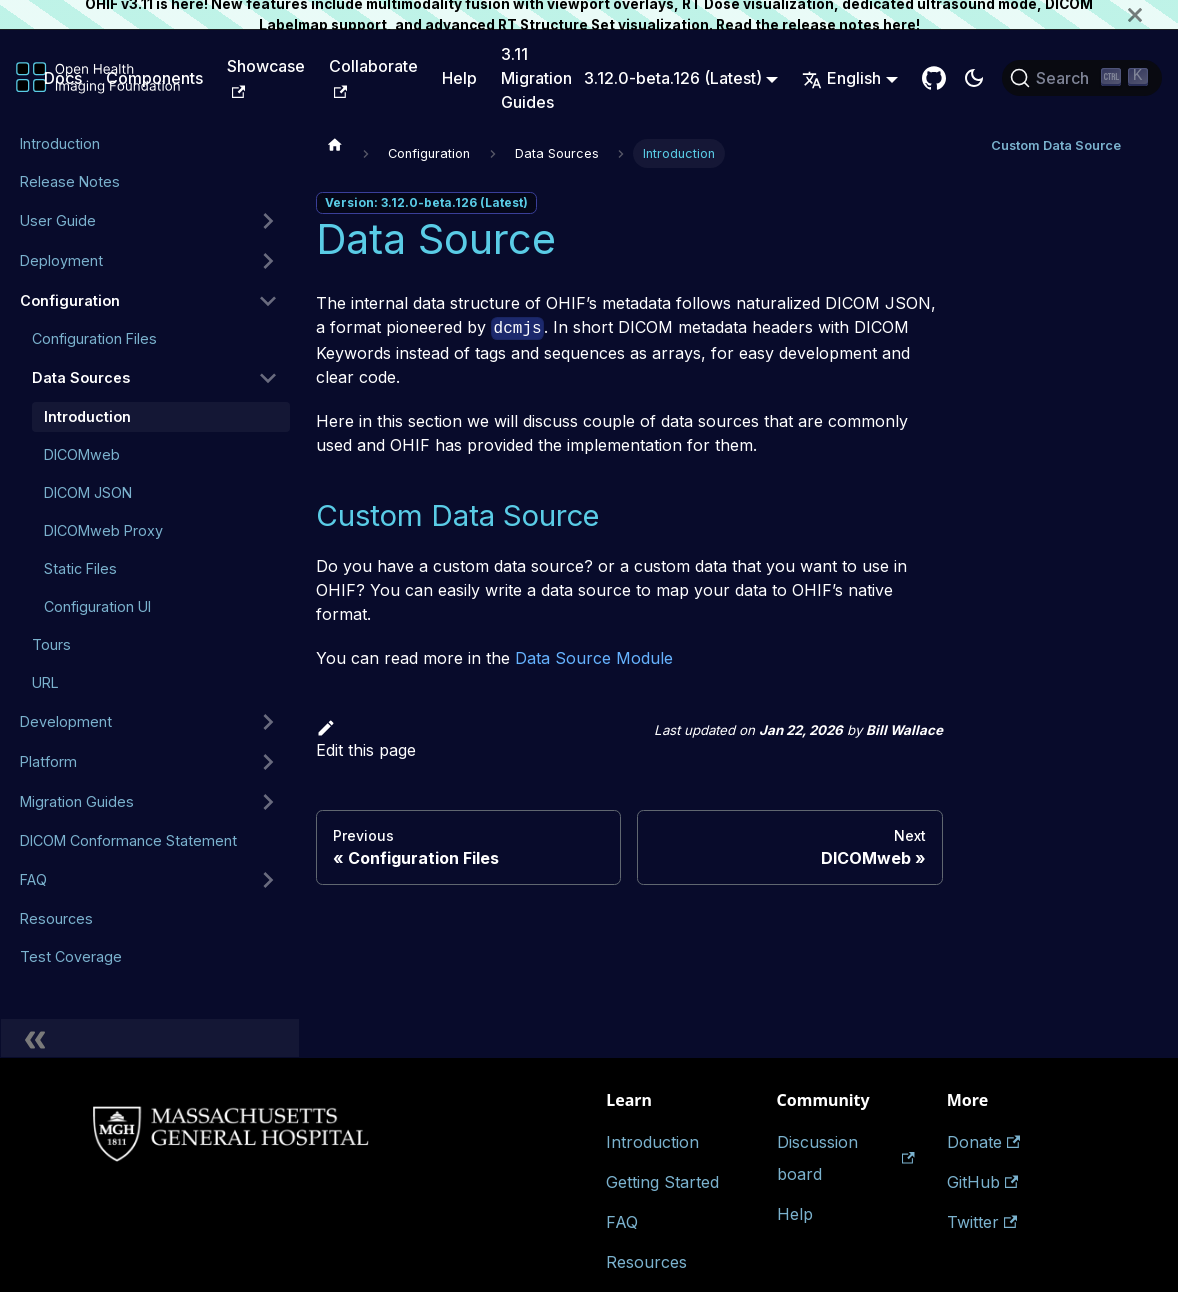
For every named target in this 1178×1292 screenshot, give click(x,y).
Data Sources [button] (81, 377)
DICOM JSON (88, 492)
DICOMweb (82, 454)
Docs (63, 78)
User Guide (58, 220)
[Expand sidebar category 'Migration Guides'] (268, 802)
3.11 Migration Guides (536, 78)
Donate (983, 1142)
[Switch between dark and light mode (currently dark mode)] (974, 78)
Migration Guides (77, 801)
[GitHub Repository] (934, 78)
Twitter (982, 1222)
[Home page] (335, 144)
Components (154, 78)
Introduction (60, 143)
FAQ (33, 879)
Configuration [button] (70, 300)
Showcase (266, 77)
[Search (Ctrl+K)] (1082, 78)
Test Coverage (71, 956)
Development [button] (66, 721)
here (899, 25)
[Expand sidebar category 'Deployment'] (268, 261)
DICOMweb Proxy (103, 530)
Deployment (61, 260)
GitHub (982, 1182)
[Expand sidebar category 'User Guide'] (268, 221)
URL (45, 682)
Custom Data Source (1056, 145)
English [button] (841, 78)
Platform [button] (48, 761)
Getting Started (662, 1182)
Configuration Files (94, 338)
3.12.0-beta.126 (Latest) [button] (673, 78)
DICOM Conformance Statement (128, 840)
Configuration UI (97, 606)
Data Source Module (594, 658)
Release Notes (70, 181)
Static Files (80, 568)
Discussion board (846, 1158)
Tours (51, 644)
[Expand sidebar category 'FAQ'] (268, 880)
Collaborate (373, 77)
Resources (56, 918)
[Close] (1153, 14)
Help (459, 78)
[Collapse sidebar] (150, 1038)
